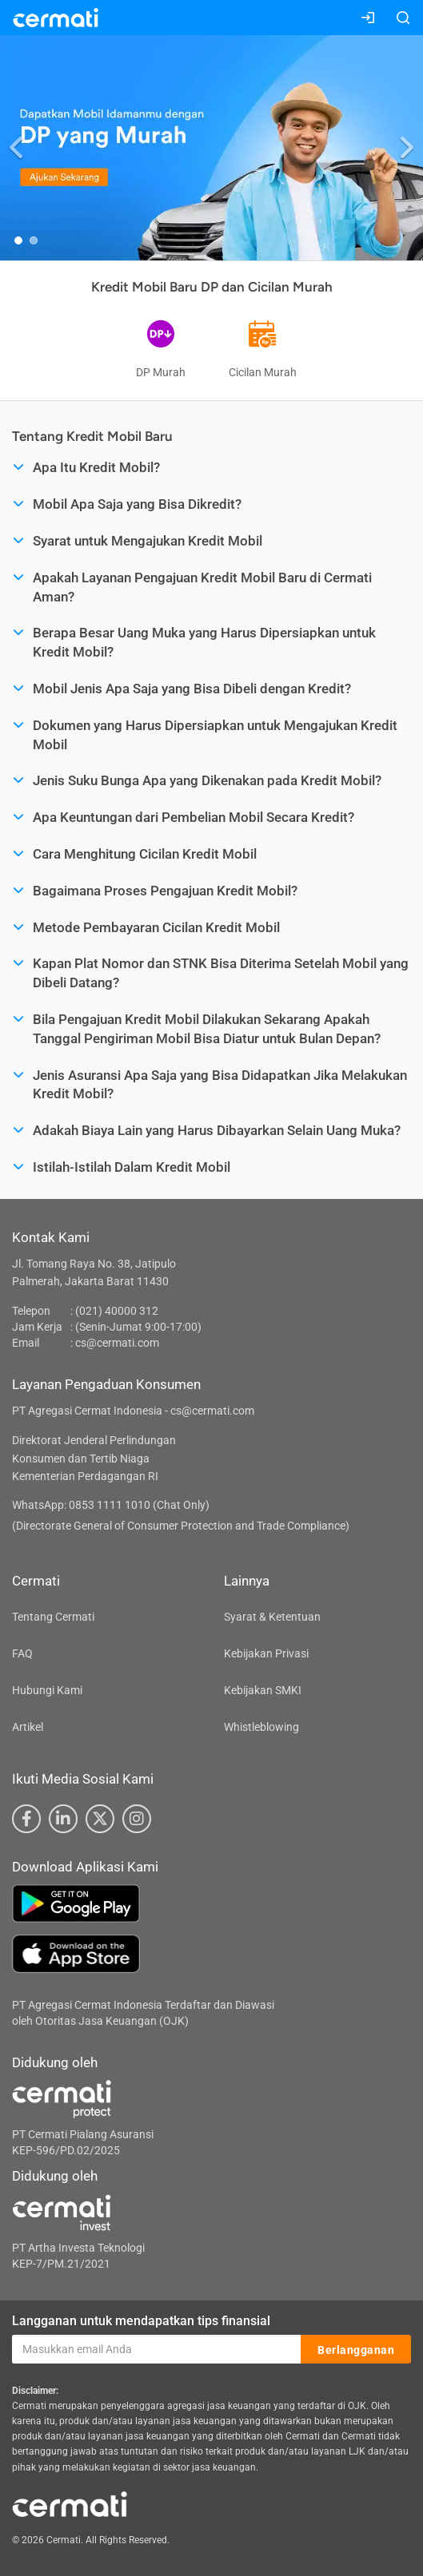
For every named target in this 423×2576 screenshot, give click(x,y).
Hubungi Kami (47, 1690)
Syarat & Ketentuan (272, 1616)
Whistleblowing (261, 1727)
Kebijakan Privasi (266, 1653)
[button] (17, 147)
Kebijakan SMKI (262, 1690)
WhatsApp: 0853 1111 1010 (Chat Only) (111, 1504)
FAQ (22, 1653)
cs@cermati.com (117, 1342)
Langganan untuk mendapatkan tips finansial (141, 2320)
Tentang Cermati (53, 1616)
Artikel (27, 1727)
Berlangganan (355, 2350)
